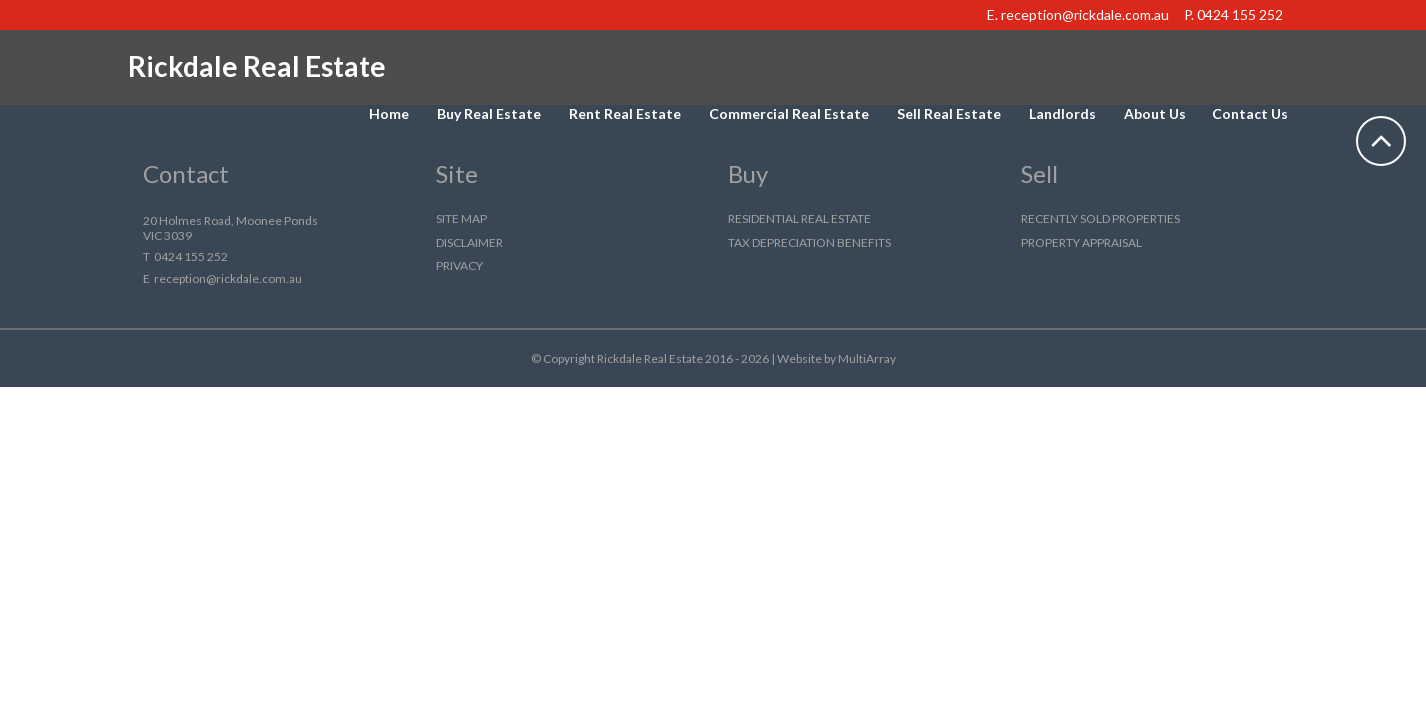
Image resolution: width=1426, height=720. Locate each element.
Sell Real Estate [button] (949, 113)
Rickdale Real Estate (257, 66)
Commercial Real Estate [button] (789, 113)
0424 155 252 (1240, 14)
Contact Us (1250, 113)
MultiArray (867, 358)
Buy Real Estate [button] (489, 113)
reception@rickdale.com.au (1085, 14)
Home (389, 113)
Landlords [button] (1062, 113)
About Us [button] (1155, 113)
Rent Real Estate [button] (625, 113)
